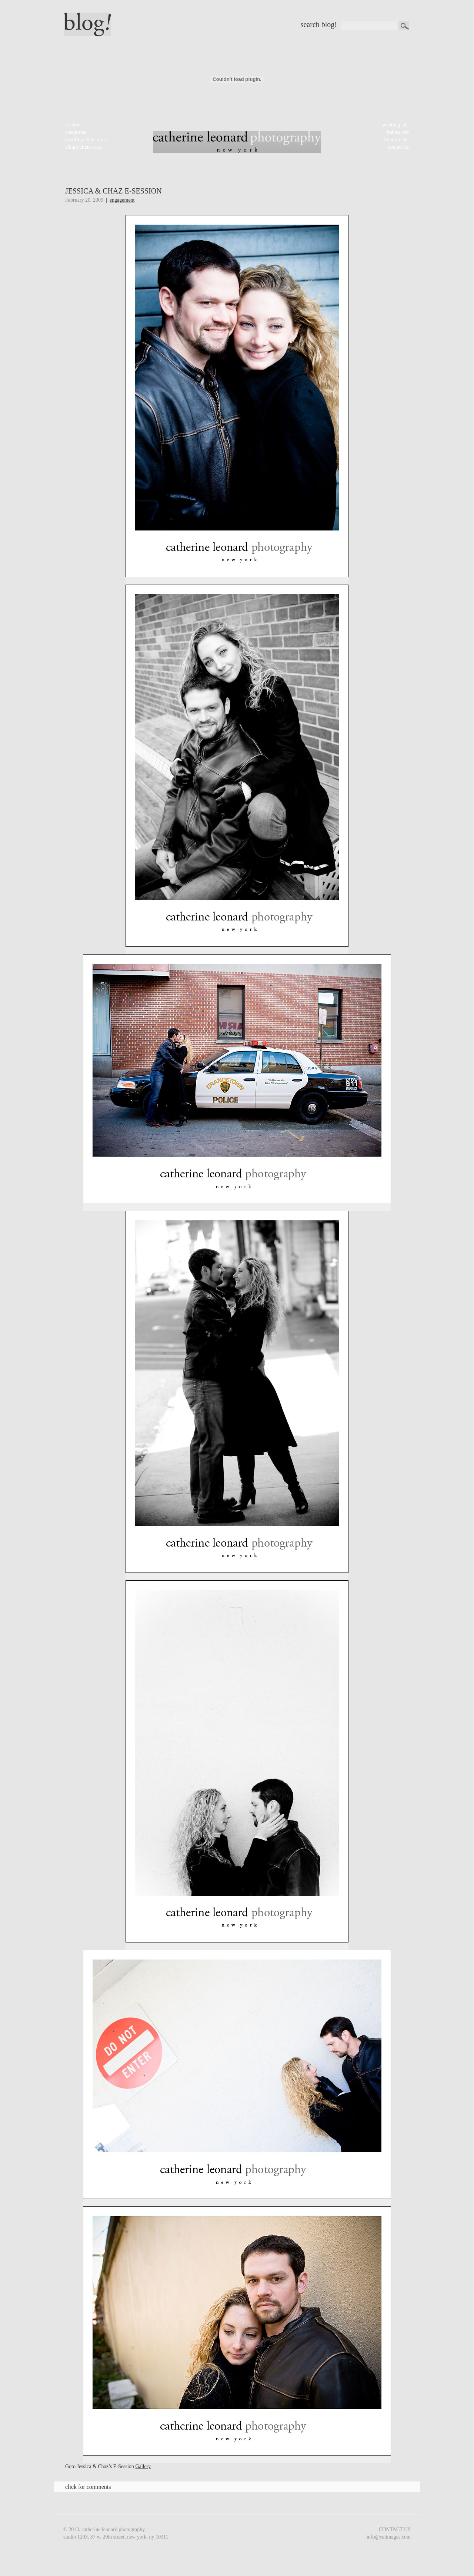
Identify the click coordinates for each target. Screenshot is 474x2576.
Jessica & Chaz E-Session (113, 191)
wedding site (396, 125)
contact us (398, 147)
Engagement (122, 200)
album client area (83, 147)
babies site (398, 132)
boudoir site (396, 139)
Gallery (143, 2466)
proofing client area (85, 139)
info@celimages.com (389, 2537)
